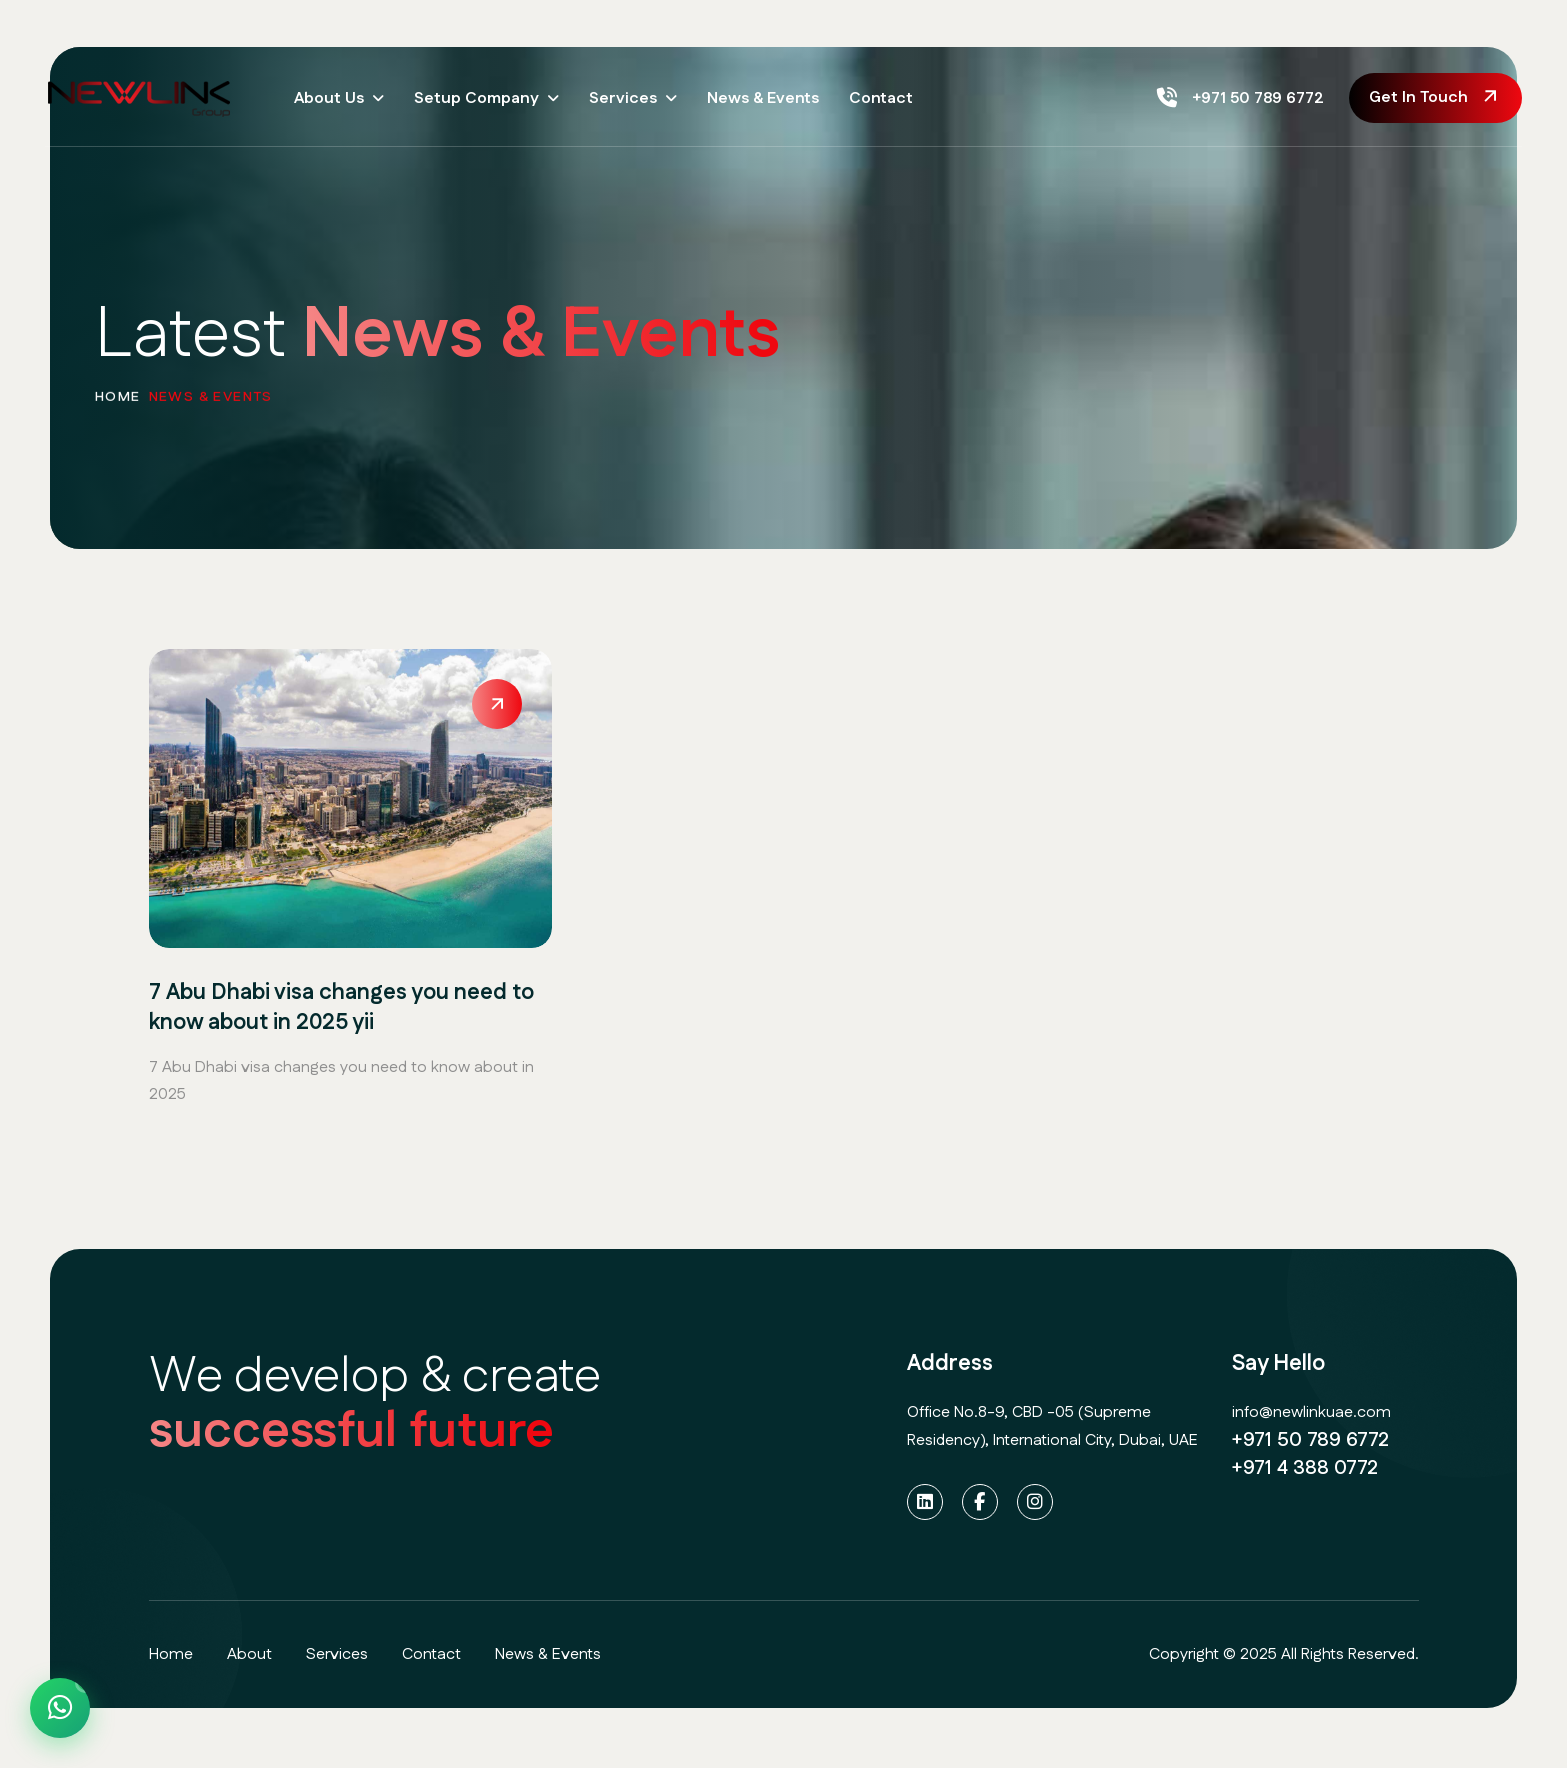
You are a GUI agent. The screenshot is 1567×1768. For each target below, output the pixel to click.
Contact (881, 98)
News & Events (763, 98)
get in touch (1418, 97)
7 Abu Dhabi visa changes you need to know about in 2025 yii (341, 1010)
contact (431, 1654)
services (337, 1654)
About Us (329, 98)
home (118, 406)
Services (623, 98)
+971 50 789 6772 (1240, 98)
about (249, 1654)
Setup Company (476, 98)
